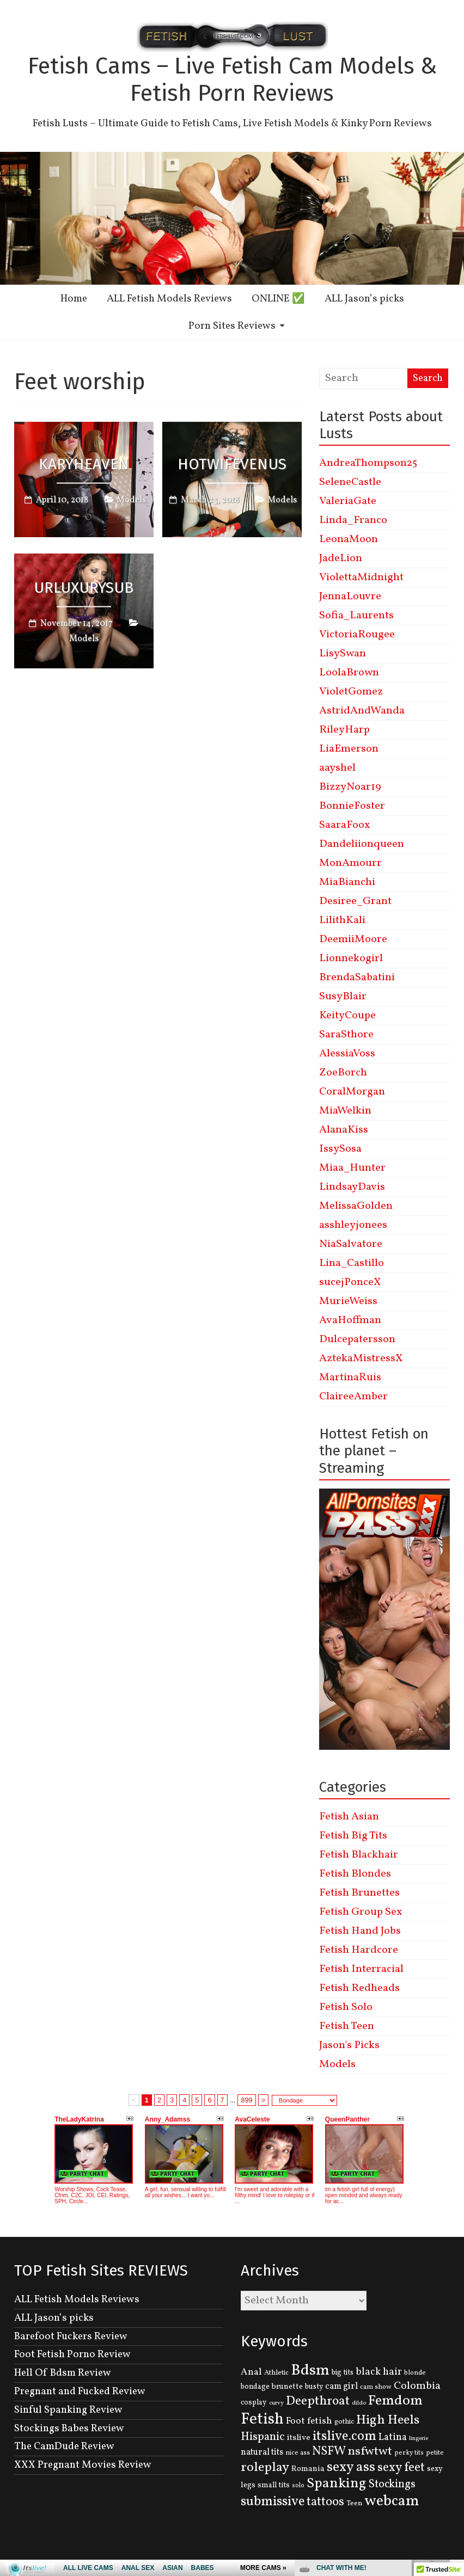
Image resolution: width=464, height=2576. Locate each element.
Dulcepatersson (357, 1339)
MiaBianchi (347, 882)
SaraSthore (346, 1034)
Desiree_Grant (355, 901)
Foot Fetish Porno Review (72, 2354)
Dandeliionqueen (361, 844)
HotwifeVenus (232, 463)
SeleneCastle (350, 482)
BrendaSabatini (357, 977)
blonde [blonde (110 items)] (415, 2372)
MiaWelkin (345, 1110)
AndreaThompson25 (368, 463)
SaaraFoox (344, 825)
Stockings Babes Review (69, 2428)
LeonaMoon (348, 539)
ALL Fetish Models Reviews (169, 299)
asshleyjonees (353, 1225)
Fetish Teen (346, 2026)
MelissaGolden (356, 1206)
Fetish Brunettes (359, 1893)
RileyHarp (344, 729)
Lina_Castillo (351, 1263)
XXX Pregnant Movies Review (82, 2465)
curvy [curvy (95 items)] (276, 2403)
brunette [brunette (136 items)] (287, 2387)
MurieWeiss (348, 1301)
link (454, 2406)
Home (73, 299)
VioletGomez (351, 691)
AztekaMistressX (360, 1358)
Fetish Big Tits (353, 1835)
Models (131, 500)
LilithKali (342, 920)
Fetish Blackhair (358, 1854)
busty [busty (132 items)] (314, 2387)
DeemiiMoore (353, 939)
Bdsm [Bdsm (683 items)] (310, 2370)
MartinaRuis (350, 1377)
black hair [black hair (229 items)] (379, 2372)
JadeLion (340, 558)
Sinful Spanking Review (68, 2410)
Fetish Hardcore (358, 1950)
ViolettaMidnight (361, 577)
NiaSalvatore (350, 1244)
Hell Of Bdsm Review (62, 2373)
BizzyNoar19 (350, 787)
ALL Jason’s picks (364, 299)
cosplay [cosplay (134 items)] (254, 2402)
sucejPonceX (350, 1282)
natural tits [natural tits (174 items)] (262, 2452)
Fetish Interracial (361, 1969)
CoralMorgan (352, 1091)
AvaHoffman (350, 1320)
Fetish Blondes (355, 1874)
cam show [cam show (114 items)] (376, 2387)
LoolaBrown (349, 672)
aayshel (337, 768)
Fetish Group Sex (360, 1912)
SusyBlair (343, 996)
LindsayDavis (352, 1187)
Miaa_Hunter (352, 1168)
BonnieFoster (352, 806)
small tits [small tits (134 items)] (274, 2485)
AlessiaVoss (347, 1053)
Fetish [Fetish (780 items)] (262, 2419)
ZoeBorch (343, 1072)
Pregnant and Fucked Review (79, 2391)
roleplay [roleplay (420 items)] (265, 2467)
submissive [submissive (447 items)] (272, 2502)
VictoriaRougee (357, 634)
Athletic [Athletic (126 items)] (276, 2373)
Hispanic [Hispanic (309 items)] (263, 2437)
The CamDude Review (64, 2446)
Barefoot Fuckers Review (70, 2336)
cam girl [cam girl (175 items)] (341, 2386)
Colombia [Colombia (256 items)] (417, 2386)
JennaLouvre (350, 596)
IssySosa (340, 1149)
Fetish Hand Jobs (360, 1931)
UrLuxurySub (83, 588)
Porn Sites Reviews (232, 326)
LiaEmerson (348, 749)
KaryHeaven (84, 463)
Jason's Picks (349, 2045)
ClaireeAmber (353, 1396)
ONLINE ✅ (278, 299)
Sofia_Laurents (356, 615)
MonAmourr (350, 863)
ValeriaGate (347, 501)
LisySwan (342, 653)
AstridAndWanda (362, 710)
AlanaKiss (343, 1130)
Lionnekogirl (351, 958)
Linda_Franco (353, 520)
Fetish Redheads (359, 1988)
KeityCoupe (347, 1015)
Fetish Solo (346, 2007)
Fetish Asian (349, 1816)
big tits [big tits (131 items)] (342, 2373)
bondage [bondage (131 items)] (255, 2387)
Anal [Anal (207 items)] (251, 2372)
